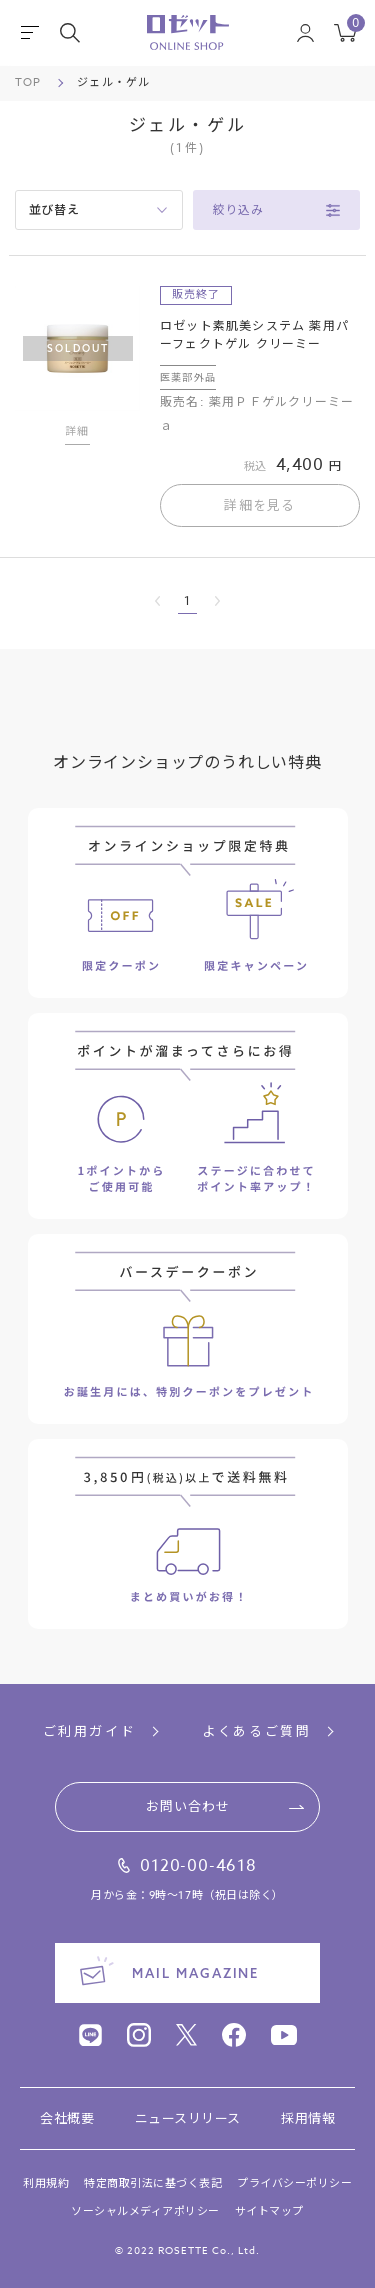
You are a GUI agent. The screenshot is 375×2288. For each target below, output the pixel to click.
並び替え (54, 209)
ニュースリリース (188, 2119)
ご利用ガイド (90, 1732)
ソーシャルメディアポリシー (145, 2211)
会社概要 (67, 2119)
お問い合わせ (188, 1806)
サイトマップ (269, 2211)
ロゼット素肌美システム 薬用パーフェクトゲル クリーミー (254, 334)
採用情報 (308, 2119)
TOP (28, 82)
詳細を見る (260, 505)
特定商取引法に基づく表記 (153, 2183)
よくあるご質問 (256, 1732)
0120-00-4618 (198, 1866)
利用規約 (46, 2183)
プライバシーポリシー (294, 2183)
